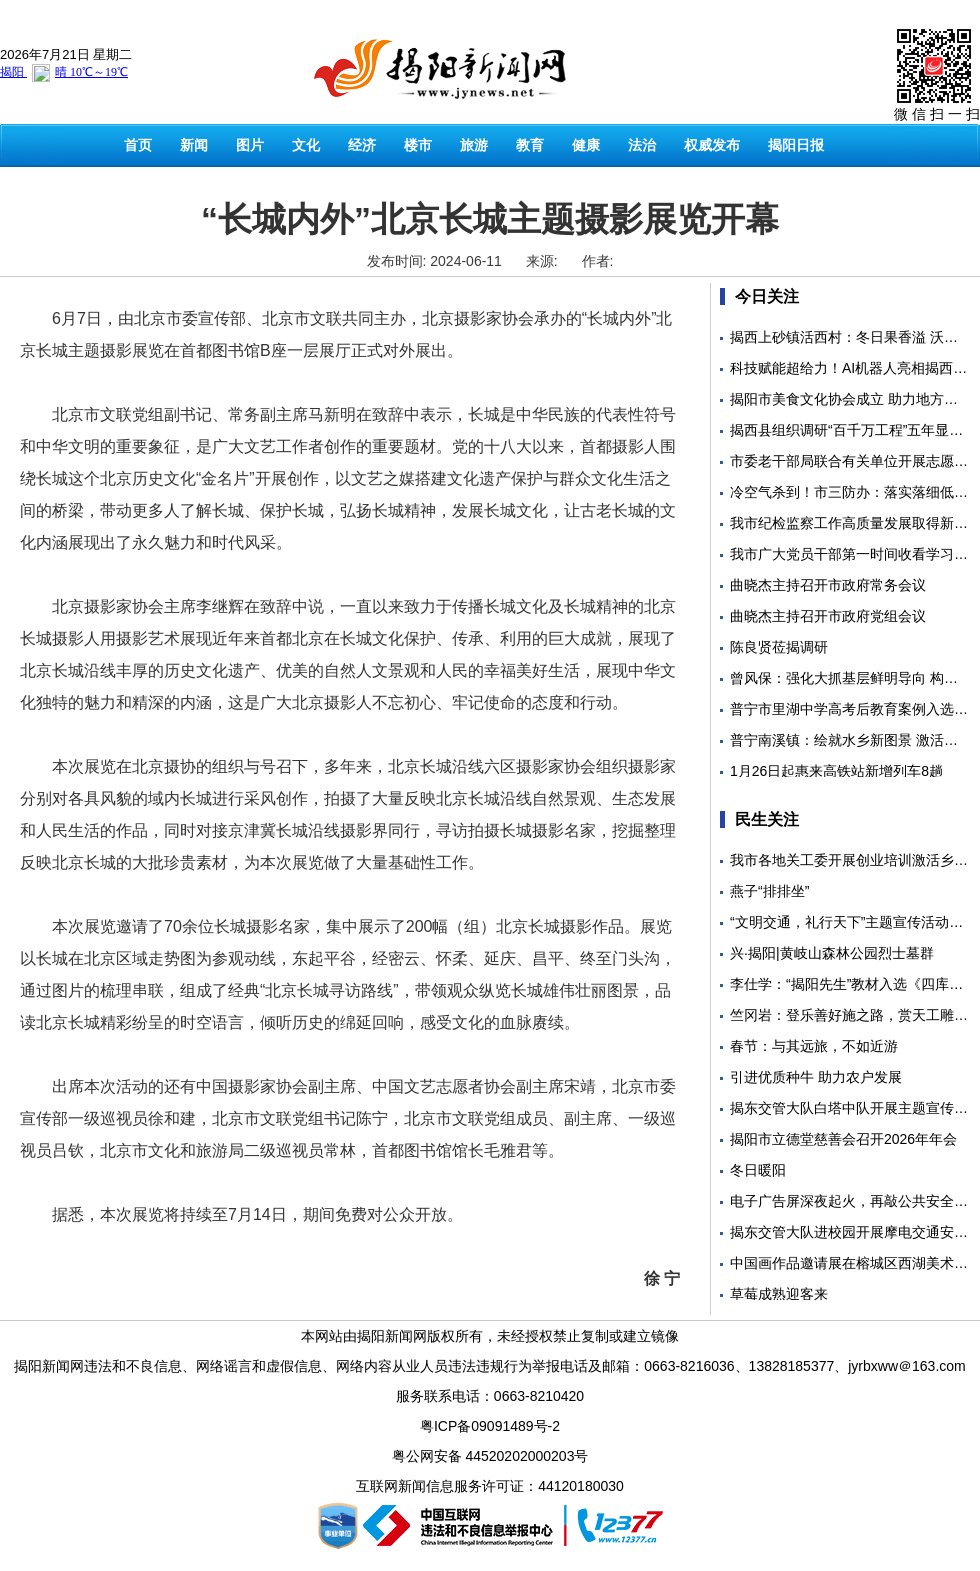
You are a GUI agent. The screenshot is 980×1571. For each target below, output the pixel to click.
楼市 (418, 145)
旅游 (474, 145)
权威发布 (712, 145)
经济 (362, 145)
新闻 (194, 145)
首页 (138, 145)
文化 (306, 145)
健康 (586, 145)
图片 (250, 145)
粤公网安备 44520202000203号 (490, 1456)
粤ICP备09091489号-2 (490, 1426)
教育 (530, 145)
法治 (642, 145)
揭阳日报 (796, 145)
